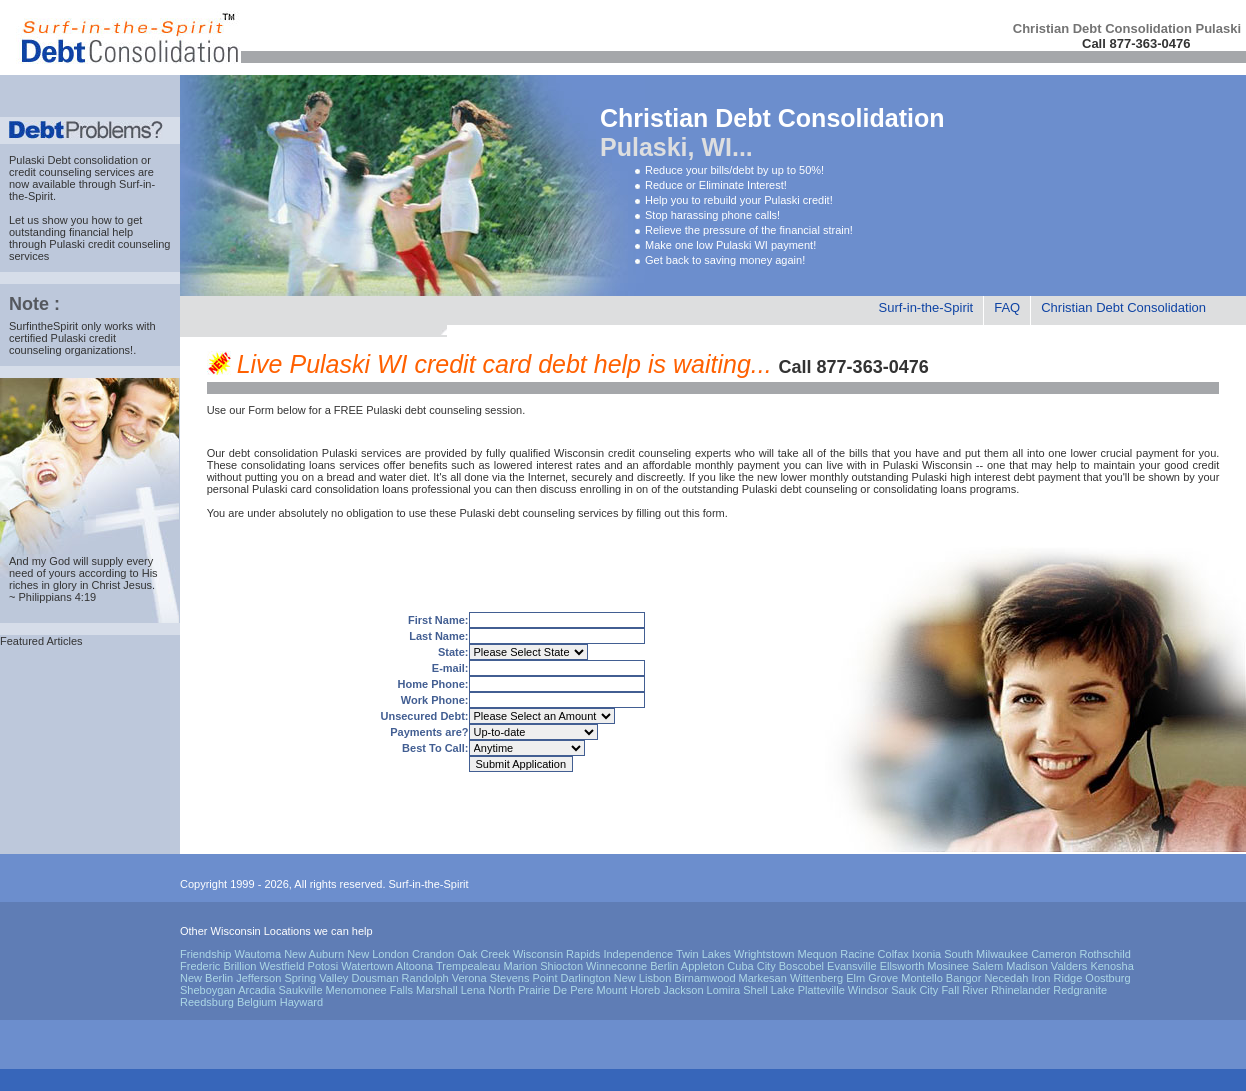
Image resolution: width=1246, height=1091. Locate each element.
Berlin (664, 966)
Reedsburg (207, 1002)
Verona (469, 978)
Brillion (239, 966)
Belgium (257, 1002)
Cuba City (751, 966)
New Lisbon (642, 978)
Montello (922, 978)
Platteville (821, 990)
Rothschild (1104, 954)
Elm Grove (872, 978)
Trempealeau (468, 966)
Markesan (763, 978)
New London (378, 954)
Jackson (683, 990)
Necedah (1006, 978)
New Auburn (314, 954)
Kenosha (1111, 966)
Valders (1069, 966)
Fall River (964, 990)
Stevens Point (524, 978)
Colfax (893, 954)
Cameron (1053, 954)
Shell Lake (768, 990)
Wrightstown (764, 954)
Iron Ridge (1057, 978)
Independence (638, 954)
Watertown (367, 966)
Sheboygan (208, 990)
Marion (521, 966)
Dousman (374, 978)
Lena (473, 990)
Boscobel (801, 966)
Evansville (852, 966)
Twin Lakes (703, 954)
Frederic (200, 966)
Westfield (281, 966)
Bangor (963, 978)
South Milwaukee (986, 954)
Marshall (437, 990)
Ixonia (926, 954)
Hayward (301, 1002)
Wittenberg (816, 978)
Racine (857, 954)
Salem (987, 966)
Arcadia (256, 990)
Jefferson (258, 978)
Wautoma (257, 954)
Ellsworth (902, 966)
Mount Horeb (629, 990)
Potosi (323, 966)
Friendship (205, 954)
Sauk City (914, 990)
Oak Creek (483, 954)
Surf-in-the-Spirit (926, 307)
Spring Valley (316, 978)
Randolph (425, 978)
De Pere (573, 990)
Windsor (868, 990)
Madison (1027, 966)
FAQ (1007, 307)
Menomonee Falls (369, 990)
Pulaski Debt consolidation (73, 160)
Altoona (414, 966)
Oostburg (1107, 978)
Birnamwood (704, 978)
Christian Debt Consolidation (1123, 307)
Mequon (817, 954)
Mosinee (948, 966)
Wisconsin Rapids (556, 954)
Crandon (433, 954)
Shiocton (561, 966)
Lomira (724, 990)
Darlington (586, 978)
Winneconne (616, 966)
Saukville (300, 990)
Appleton (702, 966)
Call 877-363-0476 (1136, 43)
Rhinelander (1020, 990)
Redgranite (1080, 990)
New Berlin (206, 978)
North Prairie (519, 990)
